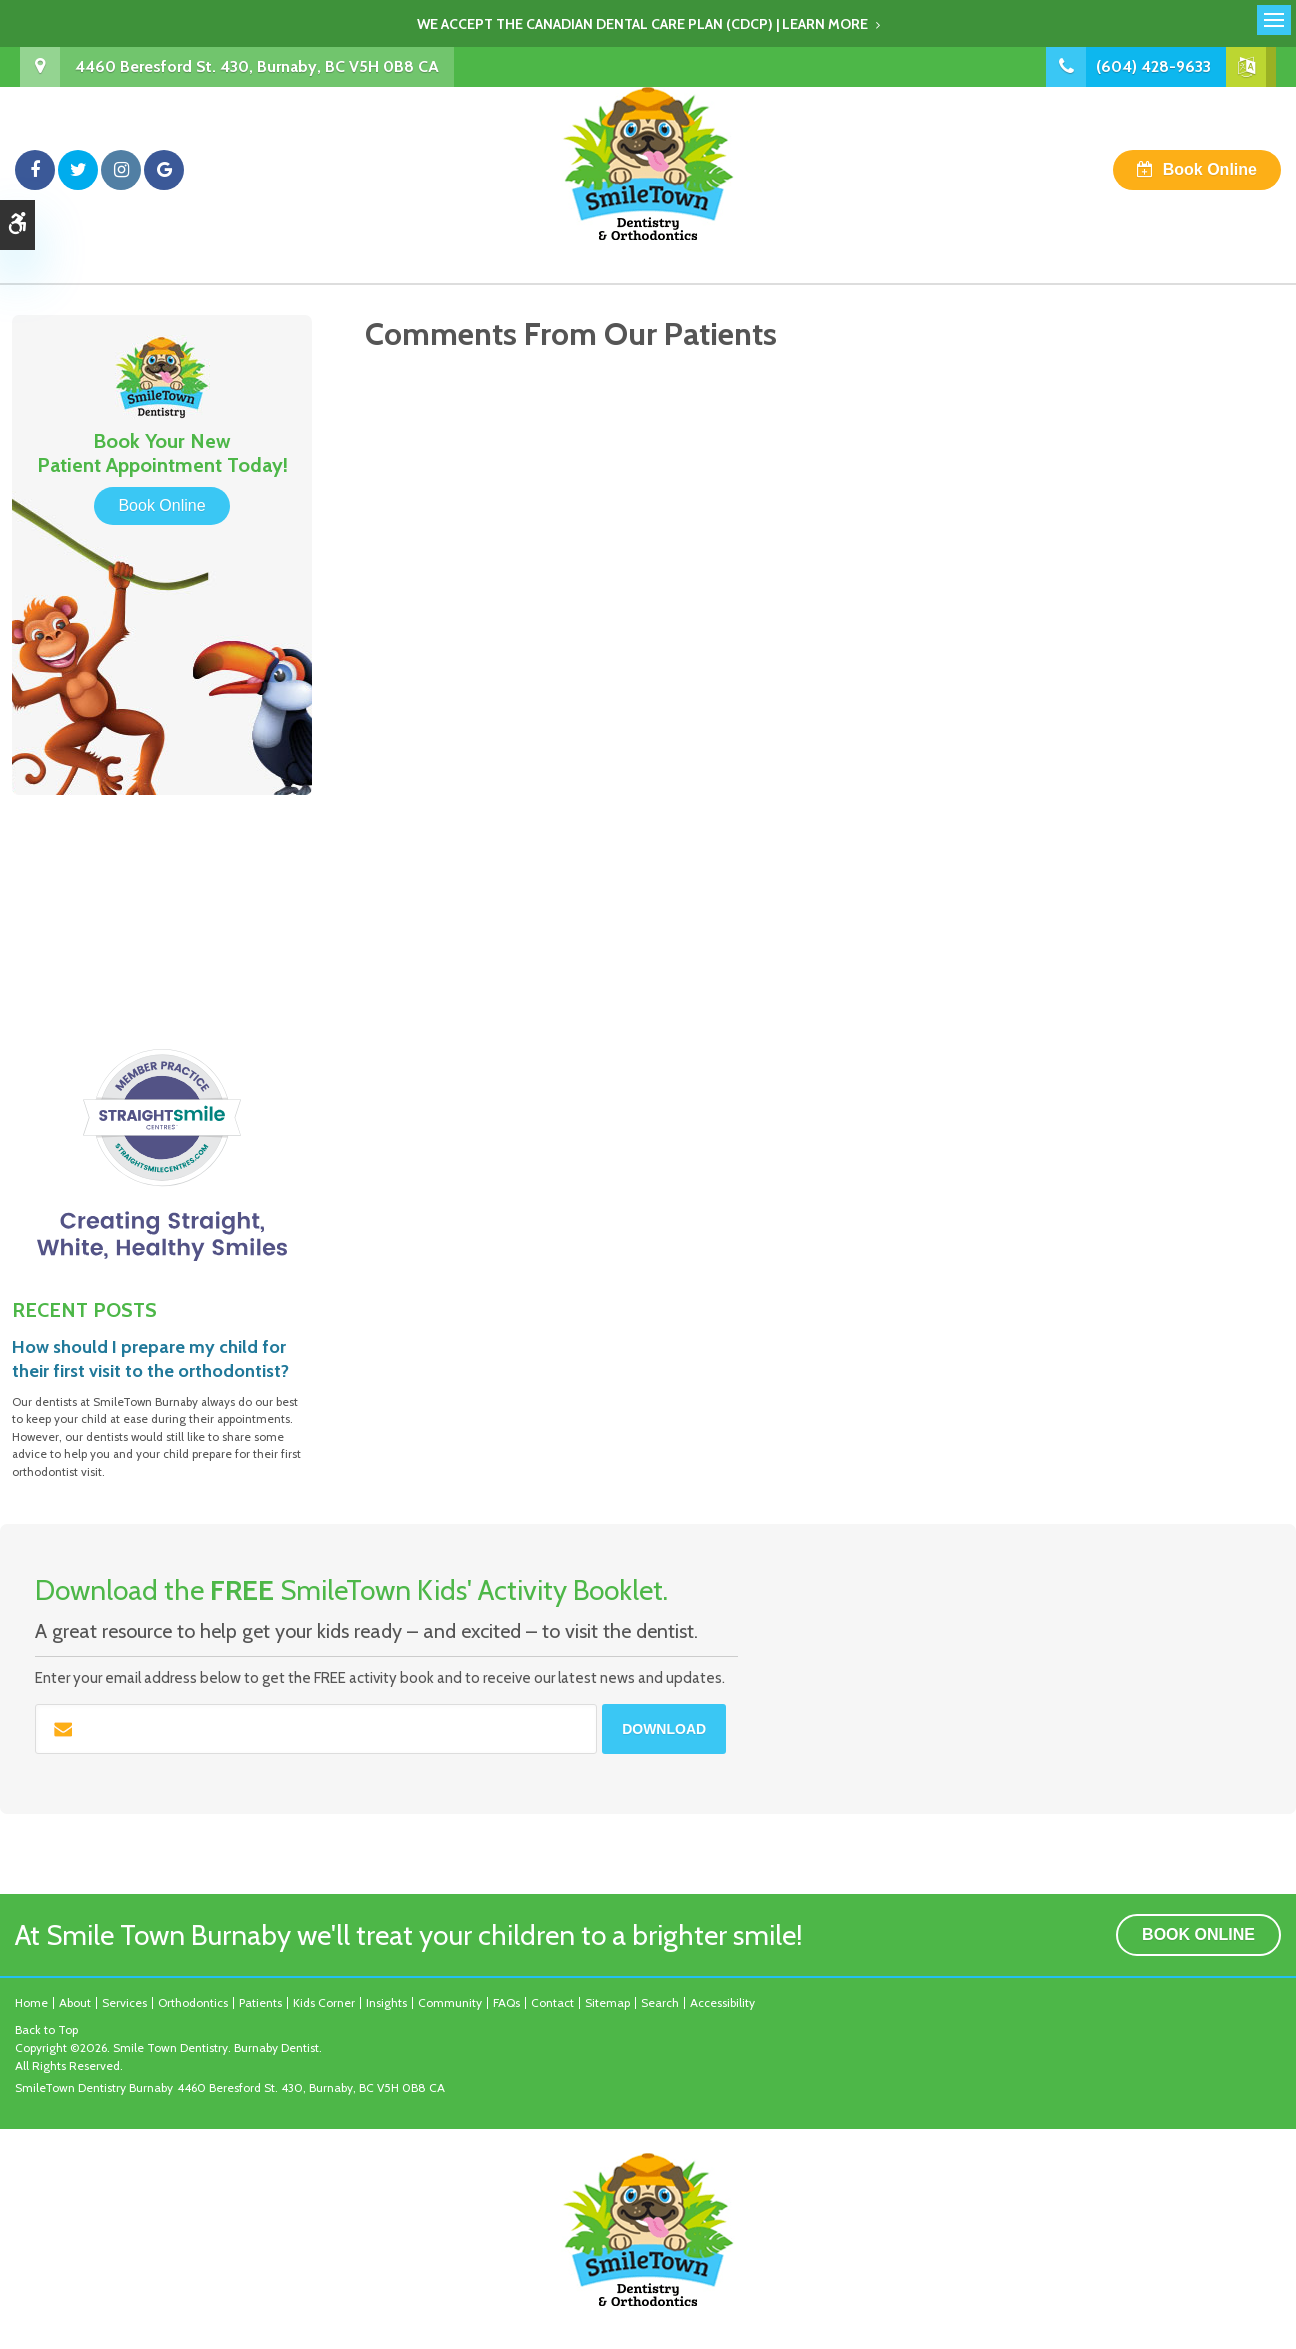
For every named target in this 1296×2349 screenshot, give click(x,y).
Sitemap (607, 2002)
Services (124, 2002)
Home (31, 2002)
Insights (386, 2002)
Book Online (1210, 169)
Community (450, 2002)
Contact (552, 2002)
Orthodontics (193, 2002)
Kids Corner (324, 2002)
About (75, 2002)
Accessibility (722, 2002)
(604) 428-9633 (1153, 66)
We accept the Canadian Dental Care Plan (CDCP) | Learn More (642, 24)
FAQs (506, 2002)
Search (660, 2002)
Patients (260, 2002)
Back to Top (46, 2029)
